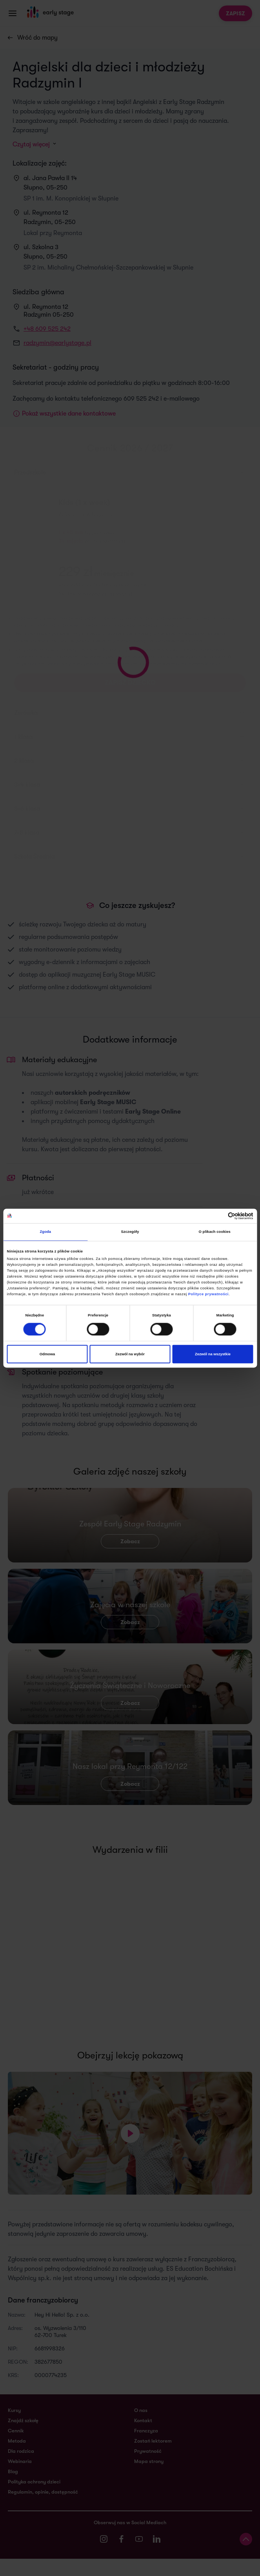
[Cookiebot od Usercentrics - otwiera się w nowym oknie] (219, 1216)
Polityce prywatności (208, 1294)
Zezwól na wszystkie (213, 1354)
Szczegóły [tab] (130, 1232)
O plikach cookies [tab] (215, 1232)
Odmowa (47, 1354)
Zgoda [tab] (45, 1232)
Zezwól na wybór (130, 1354)
